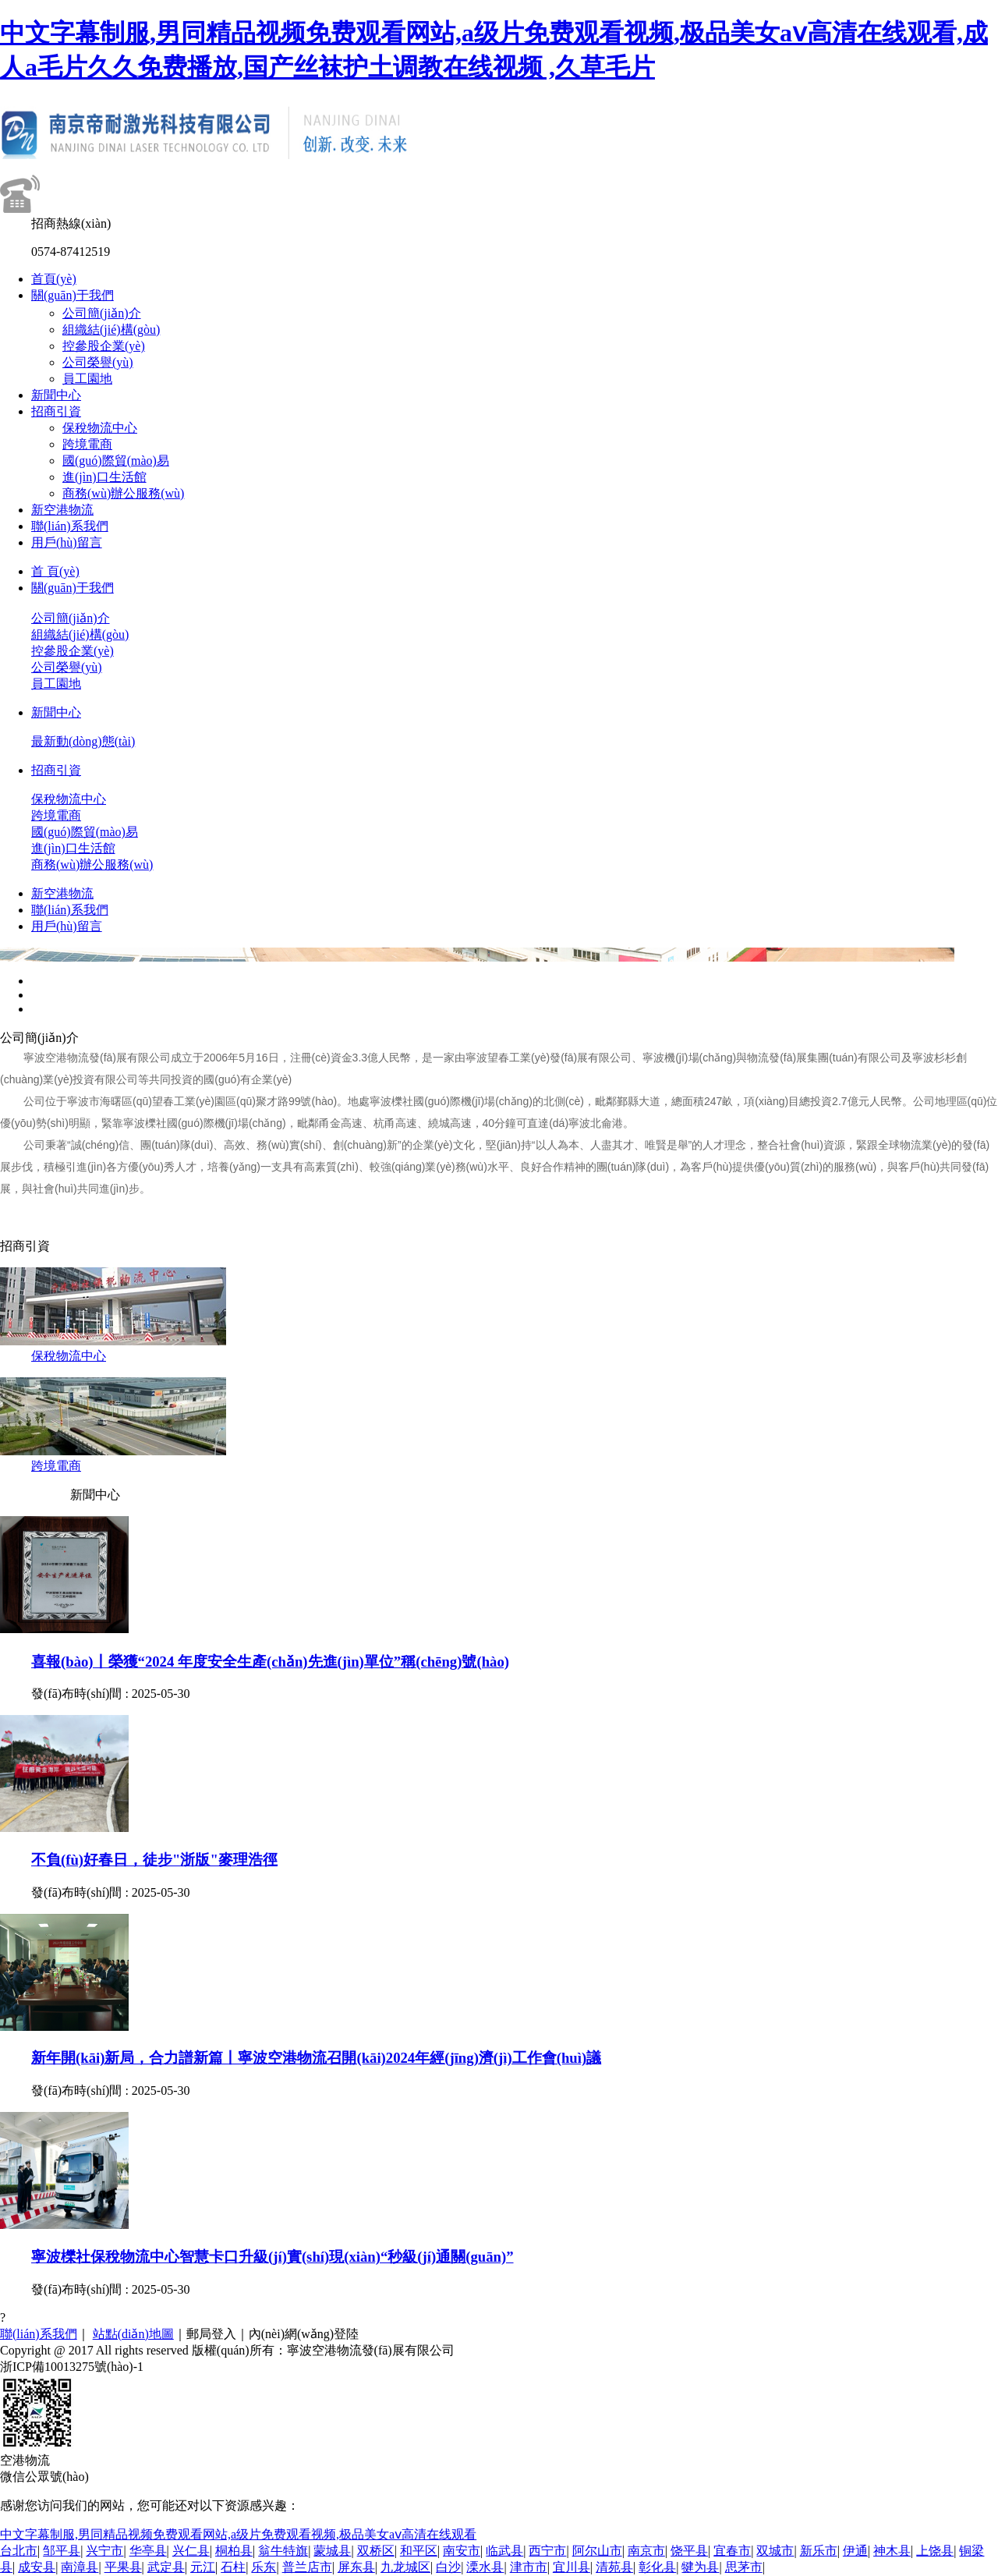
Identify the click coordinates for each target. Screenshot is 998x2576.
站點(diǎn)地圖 (133, 2333)
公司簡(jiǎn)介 (101, 313)
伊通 (855, 2550)
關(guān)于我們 (72, 295)
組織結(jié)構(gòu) (111, 329)
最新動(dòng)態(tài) (83, 741)
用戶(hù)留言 (66, 542)
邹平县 (61, 2550)
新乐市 (818, 2550)
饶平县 (689, 2550)
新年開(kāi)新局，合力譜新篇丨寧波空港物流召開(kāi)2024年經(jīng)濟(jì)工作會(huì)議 (316, 2058)
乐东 (263, 2567)
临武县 (504, 2550)
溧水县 (485, 2567)
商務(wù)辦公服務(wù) (123, 493)
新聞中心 (56, 395)
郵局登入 (211, 2333)
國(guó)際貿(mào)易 (115, 460)
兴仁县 (191, 2550)
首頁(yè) (53, 278)
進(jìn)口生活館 (104, 477)
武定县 (166, 2567)
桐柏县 (234, 2550)
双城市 (775, 2550)
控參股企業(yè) (103, 346)
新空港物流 (62, 509)
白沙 (448, 2567)
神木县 (892, 2550)
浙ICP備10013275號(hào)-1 (71, 2366)
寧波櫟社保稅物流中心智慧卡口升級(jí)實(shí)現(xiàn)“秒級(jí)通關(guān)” (272, 2256)
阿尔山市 (597, 2550)
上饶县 (935, 2550)
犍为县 (700, 2567)
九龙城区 (405, 2567)
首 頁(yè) (55, 571)
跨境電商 (87, 444)
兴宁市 (104, 2550)
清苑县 (614, 2567)
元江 (202, 2567)
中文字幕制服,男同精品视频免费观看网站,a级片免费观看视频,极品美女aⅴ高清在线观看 (238, 2534)
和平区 (418, 2550)
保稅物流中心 (99, 427)
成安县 (36, 2567)
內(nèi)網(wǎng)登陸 (304, 2333)
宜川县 (571, 2567)
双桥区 (376, 2550)
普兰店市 (307, 2567)
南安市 (461, 2550)
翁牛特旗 (283, 2550)
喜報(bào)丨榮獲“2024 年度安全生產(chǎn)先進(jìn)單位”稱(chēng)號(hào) (270, 1661)
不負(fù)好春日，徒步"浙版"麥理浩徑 (154, 1859)
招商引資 (56, 411)
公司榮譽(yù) (97, 362)
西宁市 (547, 2550)
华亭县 (148, 2550)
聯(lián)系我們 (69, 526)
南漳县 (79, 2567)
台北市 (18, 2550)
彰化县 (657, 2567)
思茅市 (744, 2567)
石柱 (233, 2567)
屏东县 (356, 2567)
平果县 (123, 2567)
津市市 (528, 2567)
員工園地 (87, 378)
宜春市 (732, 2550)
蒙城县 (332, 2550)
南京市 (646, 2550)
